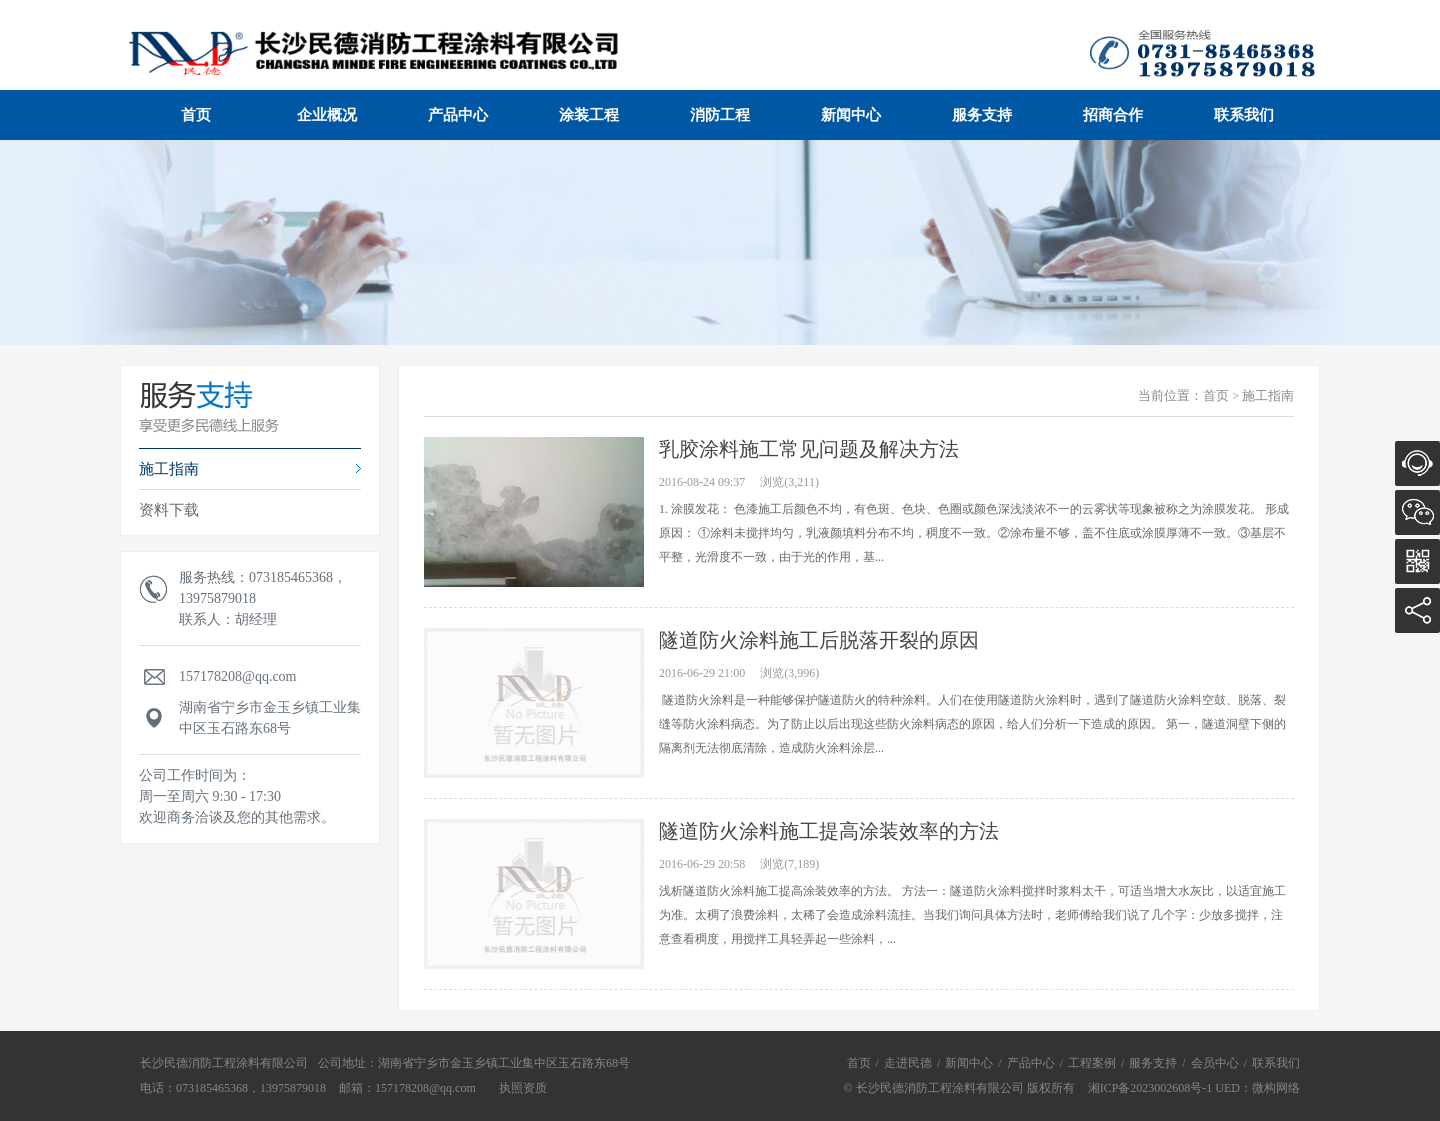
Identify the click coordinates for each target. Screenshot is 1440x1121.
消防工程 (720, 115)
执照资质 (523, 1088)
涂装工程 (589, 115)
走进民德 (908, 1063)
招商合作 (1113, 115)
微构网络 (1276, 1088)
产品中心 (458, 115)
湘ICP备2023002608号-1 (1150, 1088)
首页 (196, 115)
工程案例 (1092, 1063)
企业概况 (327, 115)
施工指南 (169, 469)
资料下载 (169, 510)
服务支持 (982, 115)
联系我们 (1244, 115)
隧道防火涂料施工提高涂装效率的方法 (829, 831)
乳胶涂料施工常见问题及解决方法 (809, 449)
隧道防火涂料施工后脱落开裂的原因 (819, 640)
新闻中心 (851, 115)
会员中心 (1215, 1063)
